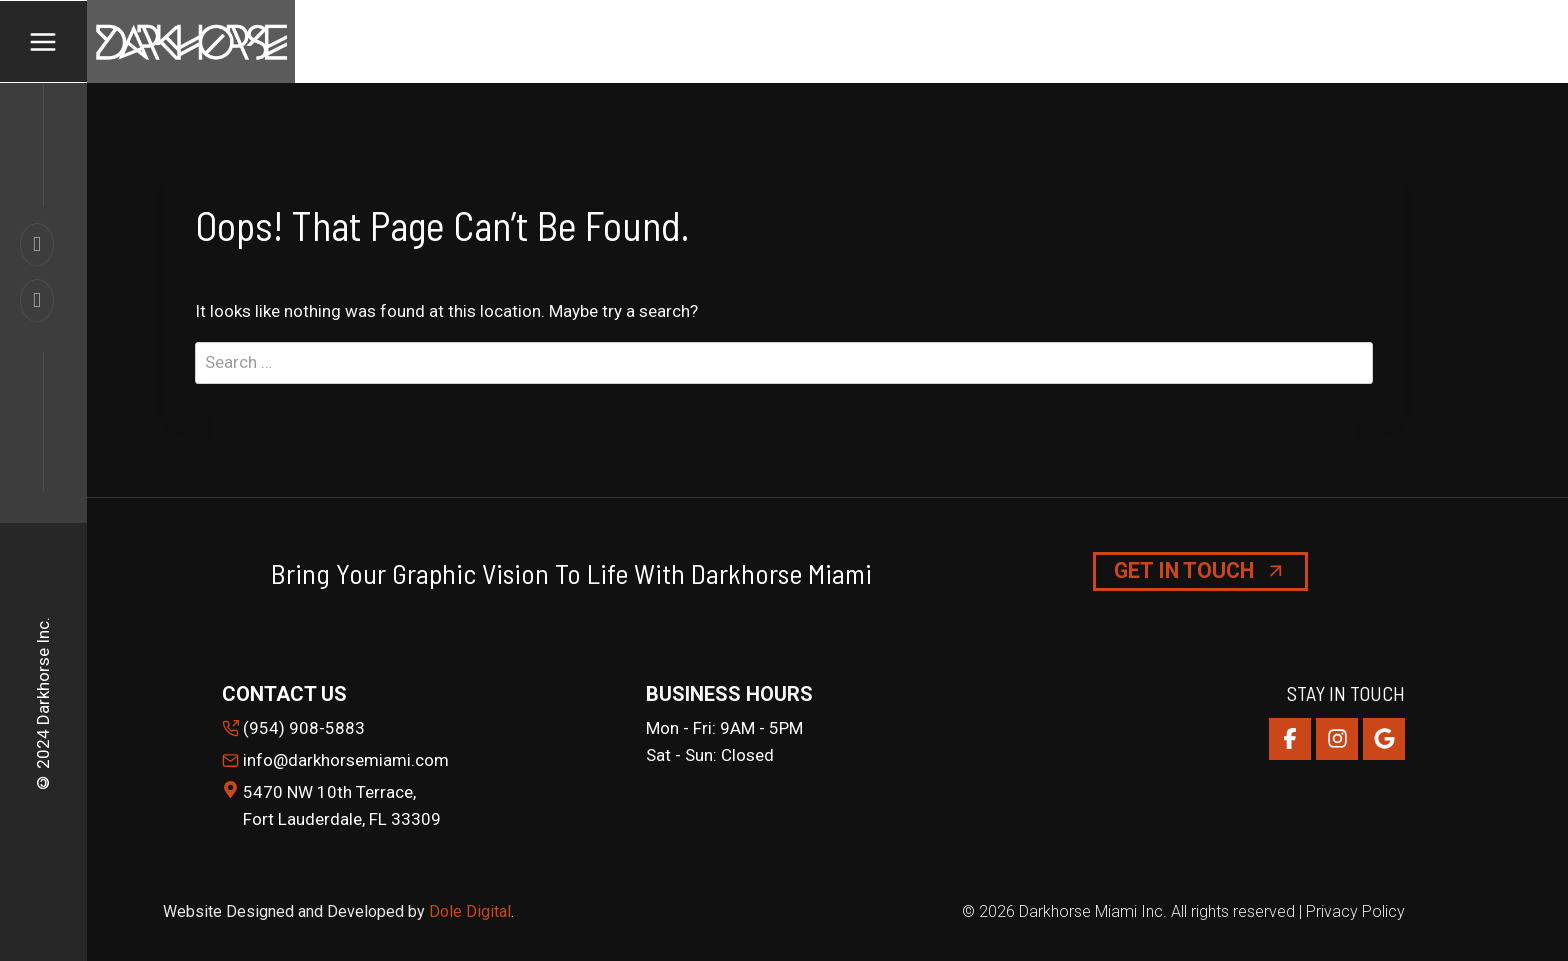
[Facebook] (1290, 739)
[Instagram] (1337, 739)
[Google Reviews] (1384, 739)
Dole (447, 911)
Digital (488, 911)
